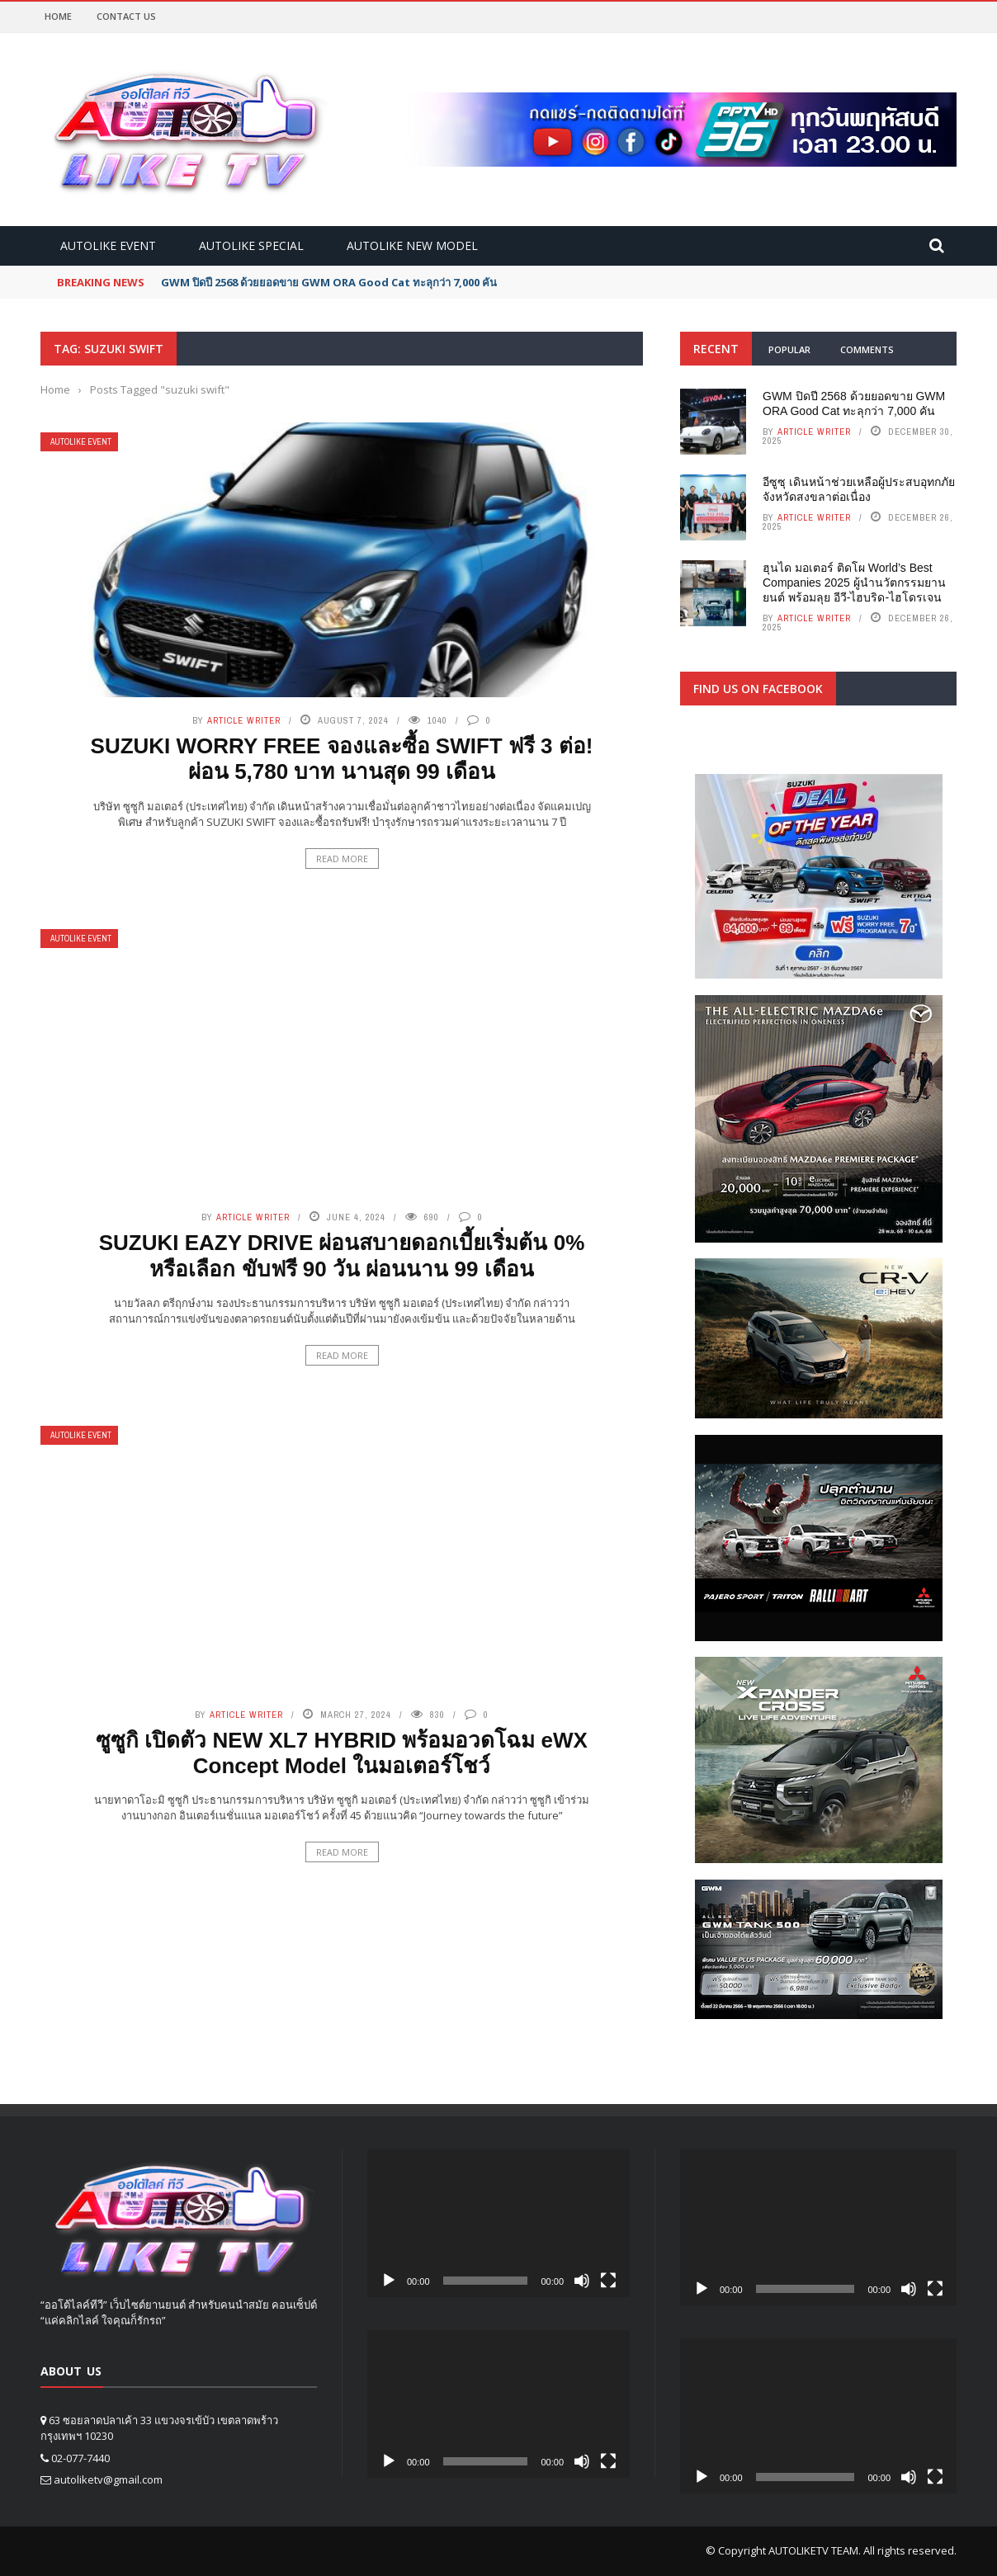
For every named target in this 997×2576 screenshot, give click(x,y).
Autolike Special (251, 245)
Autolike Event (108, 245)
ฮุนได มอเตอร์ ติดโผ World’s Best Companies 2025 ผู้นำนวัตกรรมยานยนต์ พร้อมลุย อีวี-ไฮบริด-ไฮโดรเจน (854, 582)
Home (58, 16)
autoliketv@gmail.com (108, 2479)
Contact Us (126, 16)
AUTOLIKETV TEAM (813, 2550)
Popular (789, 349)
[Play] (388, 2280)
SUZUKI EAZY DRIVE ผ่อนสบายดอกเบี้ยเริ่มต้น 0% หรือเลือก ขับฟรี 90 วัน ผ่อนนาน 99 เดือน (342, 1255)
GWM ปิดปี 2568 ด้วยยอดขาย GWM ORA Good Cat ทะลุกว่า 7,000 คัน (329, 282)
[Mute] (582, 2280)
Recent (716, 348)
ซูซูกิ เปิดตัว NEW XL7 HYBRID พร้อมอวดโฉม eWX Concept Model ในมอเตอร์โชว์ (342, 1753)
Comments (867, 349)
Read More (342, 858)
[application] (498, 2223)
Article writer (244, 720)
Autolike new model (412, 245)
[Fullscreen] (608, 2280)
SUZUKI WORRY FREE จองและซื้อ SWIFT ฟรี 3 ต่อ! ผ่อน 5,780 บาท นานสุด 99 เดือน (342, 759)
